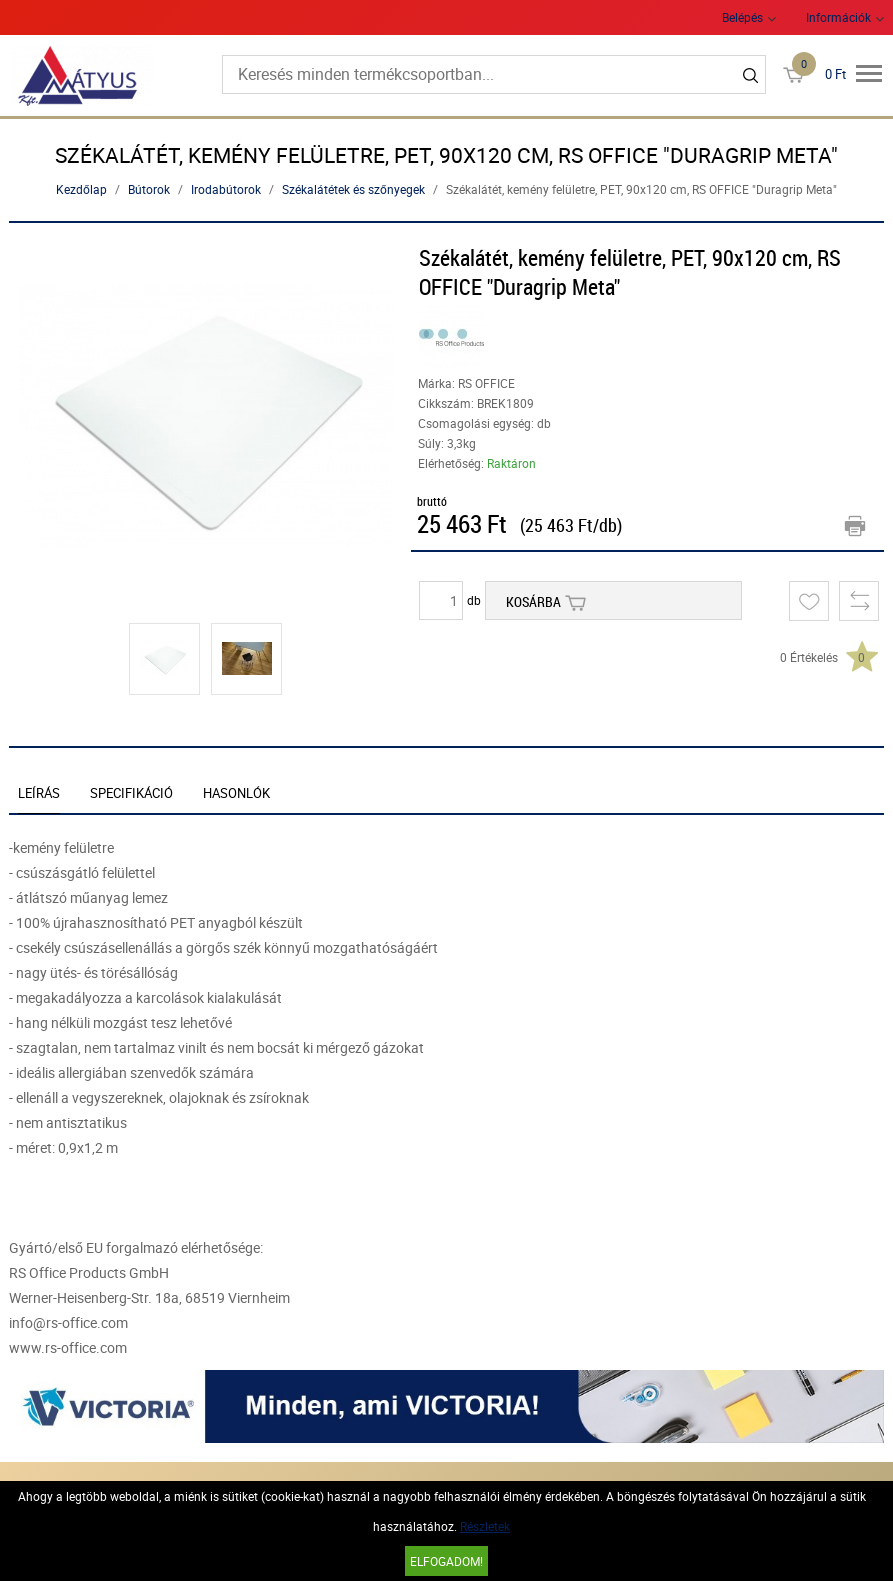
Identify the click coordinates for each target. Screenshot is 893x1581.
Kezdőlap (81, 189)
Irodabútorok (226, 189)
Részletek (485, 1526)
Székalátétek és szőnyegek (353, 189)
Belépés (742, 17)
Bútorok (149, 189)
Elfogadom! (446, 1561)
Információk (838, 17)
